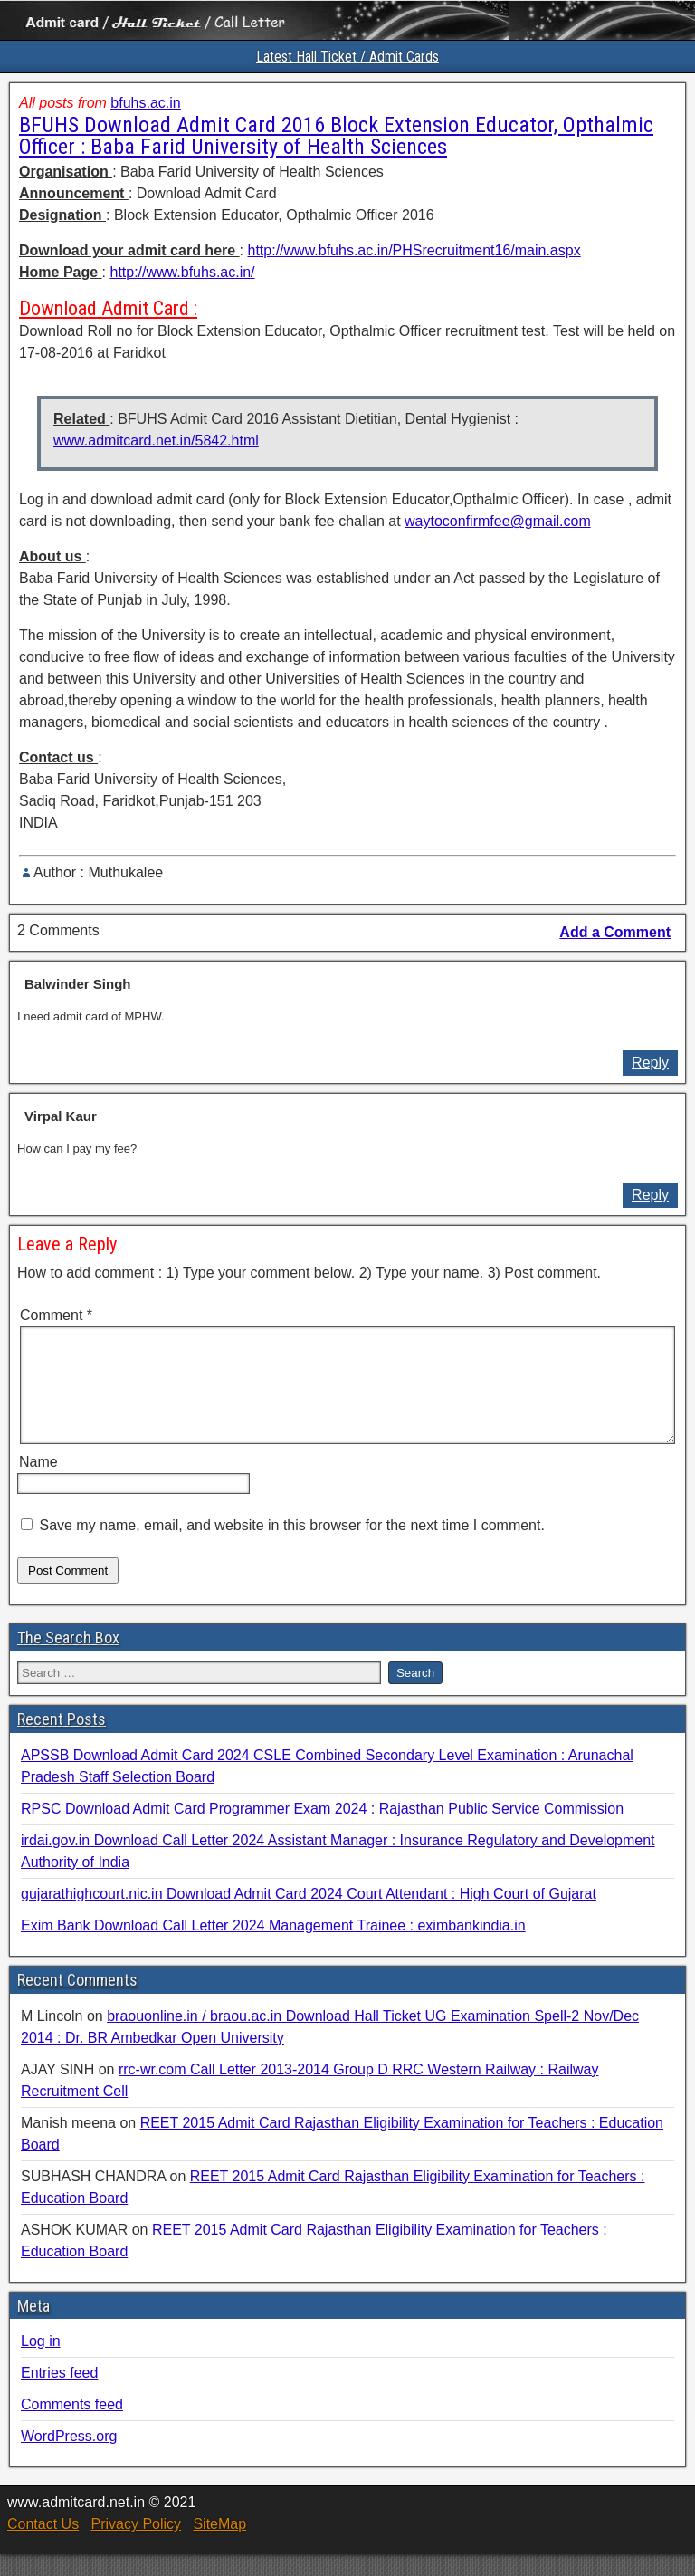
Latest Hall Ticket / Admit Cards (347, 56)
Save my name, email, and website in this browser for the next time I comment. (291, 1547)
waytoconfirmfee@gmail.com (498, 521)
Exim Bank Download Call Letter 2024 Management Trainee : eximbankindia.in (273, 1947)
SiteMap (219, 2545)
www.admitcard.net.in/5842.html (156, 440)
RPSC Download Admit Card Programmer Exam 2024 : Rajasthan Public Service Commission (322, 1830)
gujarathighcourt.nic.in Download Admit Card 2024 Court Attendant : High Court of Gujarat (308, 1915)
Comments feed (72, 2426)
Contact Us (43, 2545)
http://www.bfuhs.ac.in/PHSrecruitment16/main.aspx (414, 250)
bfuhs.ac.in (145, 102)
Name (38, 1483)
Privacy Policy (135, 2545)
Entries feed (59, 2394)
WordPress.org (69, 2458)
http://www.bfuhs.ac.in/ (181, 272)
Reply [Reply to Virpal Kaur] (650, 1194)
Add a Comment (615, 932)
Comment (56, 1315)
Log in (41, 2362)
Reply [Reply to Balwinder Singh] (650, 1062)
